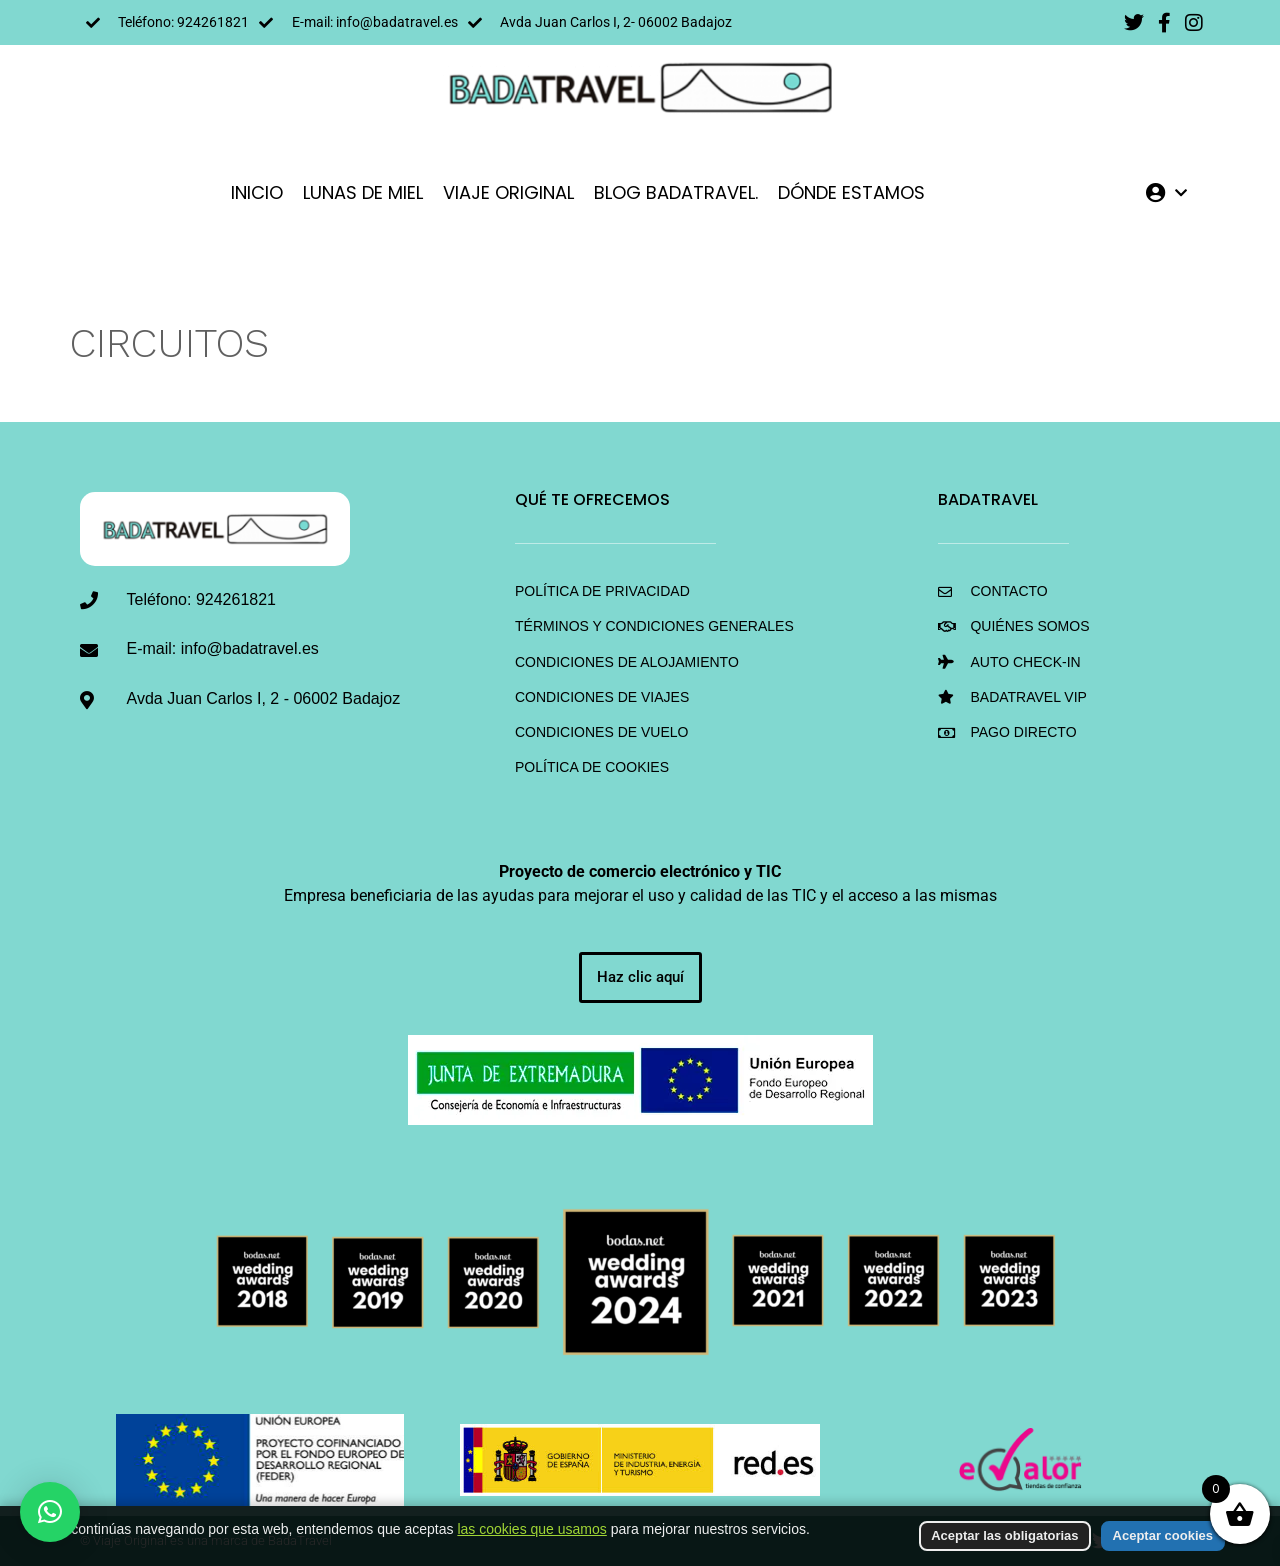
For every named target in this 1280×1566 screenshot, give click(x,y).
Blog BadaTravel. (676, 192)
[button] (50, 1512)
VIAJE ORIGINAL (508, 192)
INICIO (257, 192)
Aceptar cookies (1163, 1539)
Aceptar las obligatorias (1004, 1539)
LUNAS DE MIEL (363, 192)
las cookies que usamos (531, 1533)
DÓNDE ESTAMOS (851, 192)
